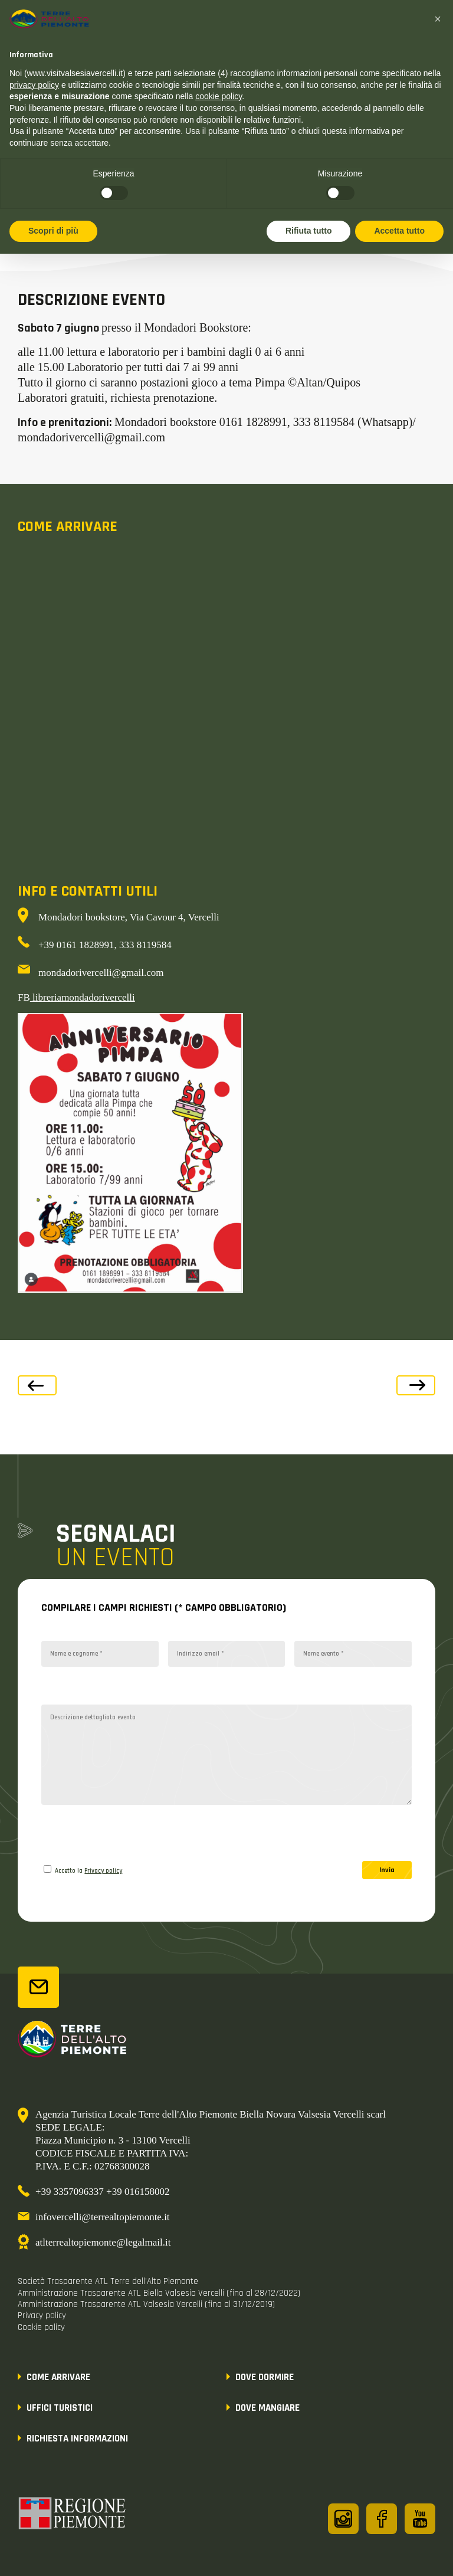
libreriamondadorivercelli (82, 997)
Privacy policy (103, 1871)
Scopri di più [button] (53, 230)
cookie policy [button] (218, 96)
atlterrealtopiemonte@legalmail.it (102, 2242)
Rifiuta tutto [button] (308, 230)
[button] (437, 18)
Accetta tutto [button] (399, 230)
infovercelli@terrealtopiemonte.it (102, 2217)
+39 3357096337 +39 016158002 (102, 2191)
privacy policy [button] (34, 85)
